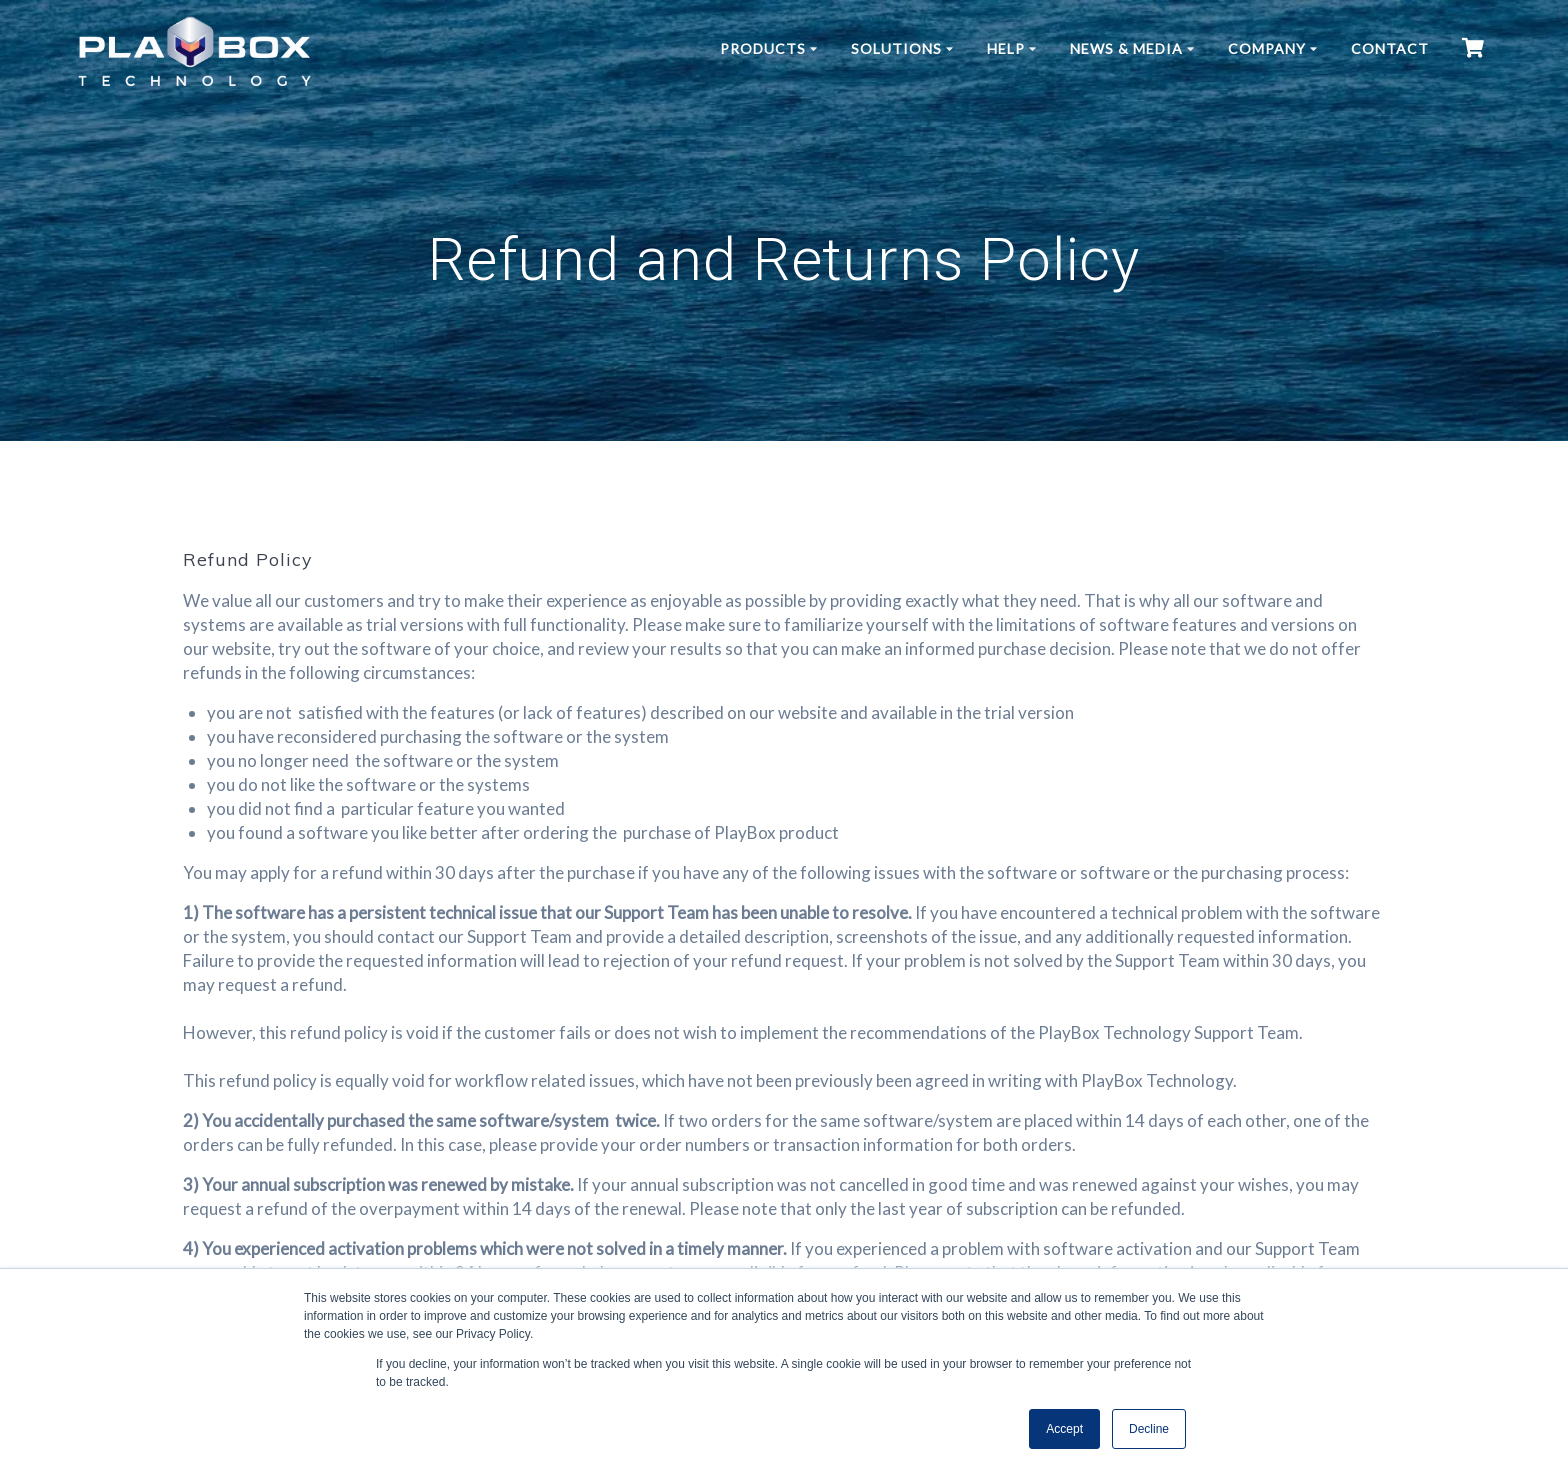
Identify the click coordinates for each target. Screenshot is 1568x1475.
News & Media (1126, 48)
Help (1006, 48)
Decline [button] (1149, 1429)
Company (1267, 48)
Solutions (896, 48)
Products (763, 48)
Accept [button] (1064, 1429)
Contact (1390, 48)
